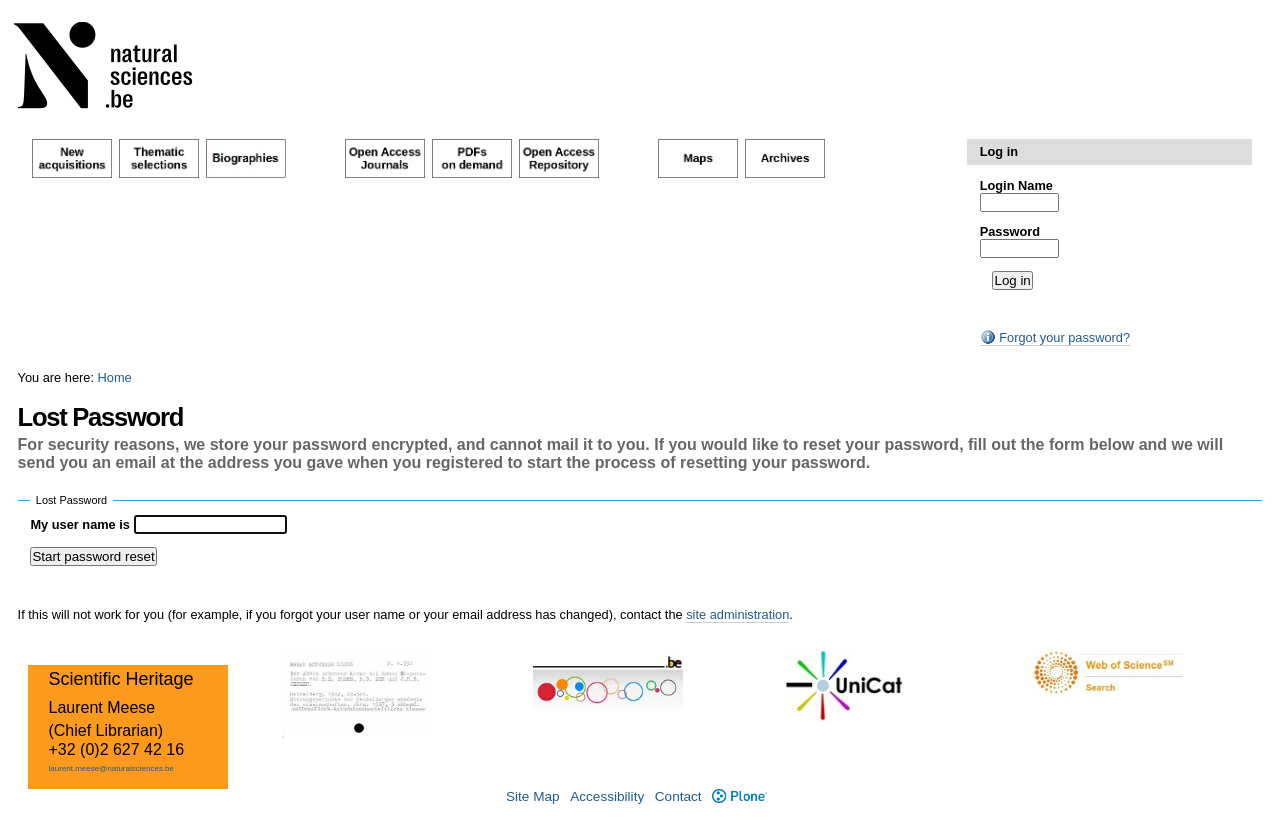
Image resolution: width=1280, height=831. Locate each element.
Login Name (1016, 185)
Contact (678, 796)
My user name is (81, 524)
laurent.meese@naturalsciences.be (111, 768)
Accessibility (607, 796)
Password (1010, 231)
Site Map (533, 796)
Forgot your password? (1055, 337)
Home (115, 377)
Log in (999, 151)
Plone (739, 796)
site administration (737, 614)
